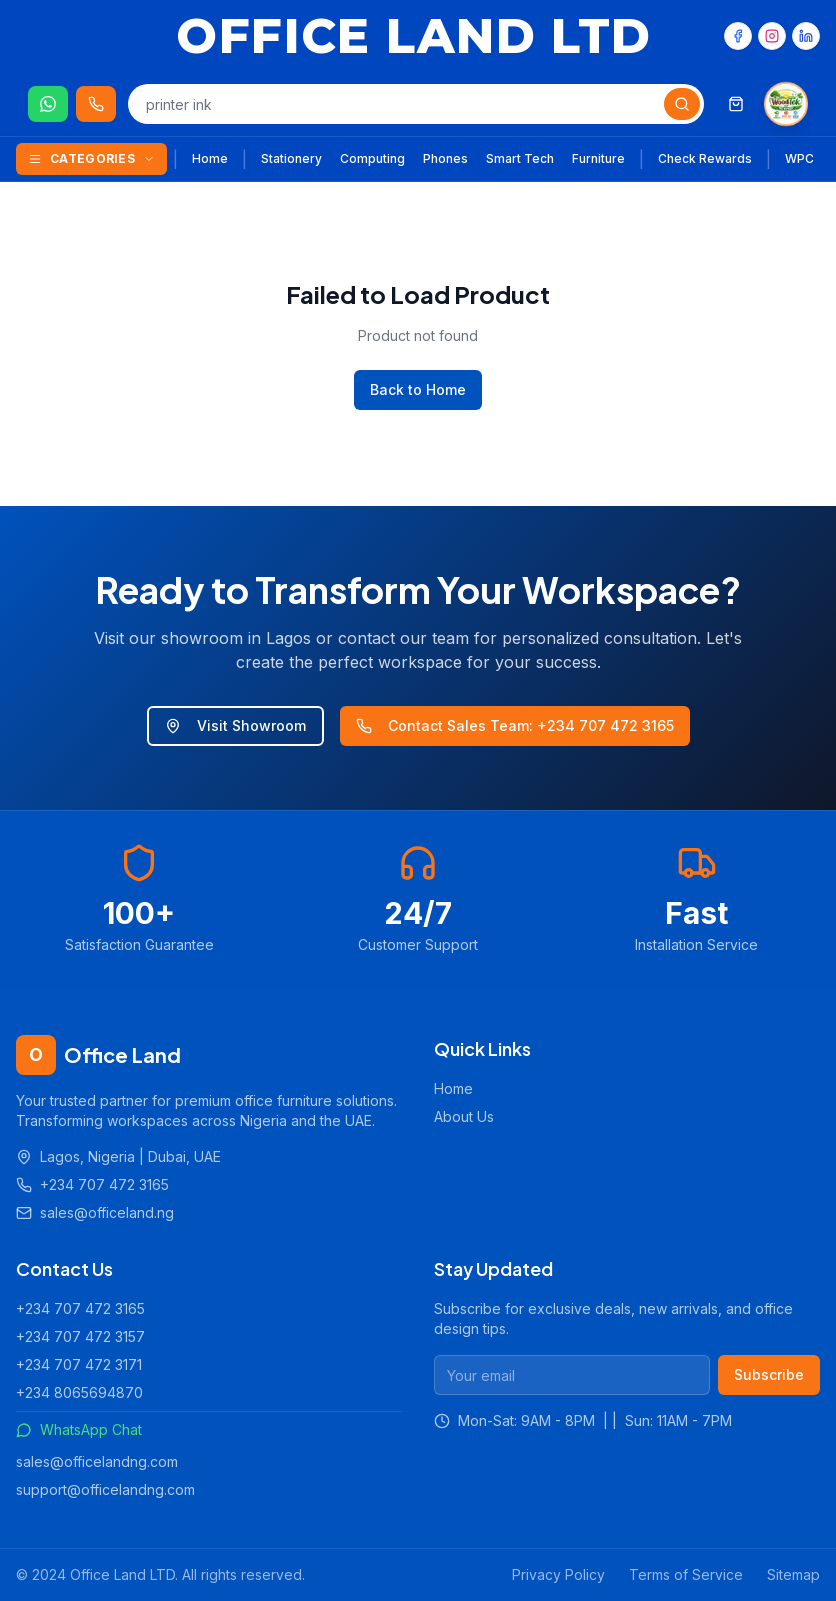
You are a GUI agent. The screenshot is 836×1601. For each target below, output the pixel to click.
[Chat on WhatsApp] (48, 104)
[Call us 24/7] (96, 104)
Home (210, 158)
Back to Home (418, 389)
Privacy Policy (558, 1574)
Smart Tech (520, 158)
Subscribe (769, 1374)
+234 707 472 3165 (80, 1308)
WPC (799, 158)
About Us (464, 1116)
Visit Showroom (235, 725)
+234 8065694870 (79, 1392)
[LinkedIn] (806, 36)
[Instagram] (772, 36)
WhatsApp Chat (79, 1429)
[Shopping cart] (736, 104)
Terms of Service (686, 1574)
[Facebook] (738, 36)
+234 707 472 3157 (80, 1336)
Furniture (598, 158)
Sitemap (793, 1574)
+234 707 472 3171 (79, 1364)
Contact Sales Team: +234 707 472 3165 (515, 725)
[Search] (682, 104)
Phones (445, 158)
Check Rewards (705, 158)
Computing (372, 158)
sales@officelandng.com (97, 1461)
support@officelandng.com (105, 1489)
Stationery (291, 158)
